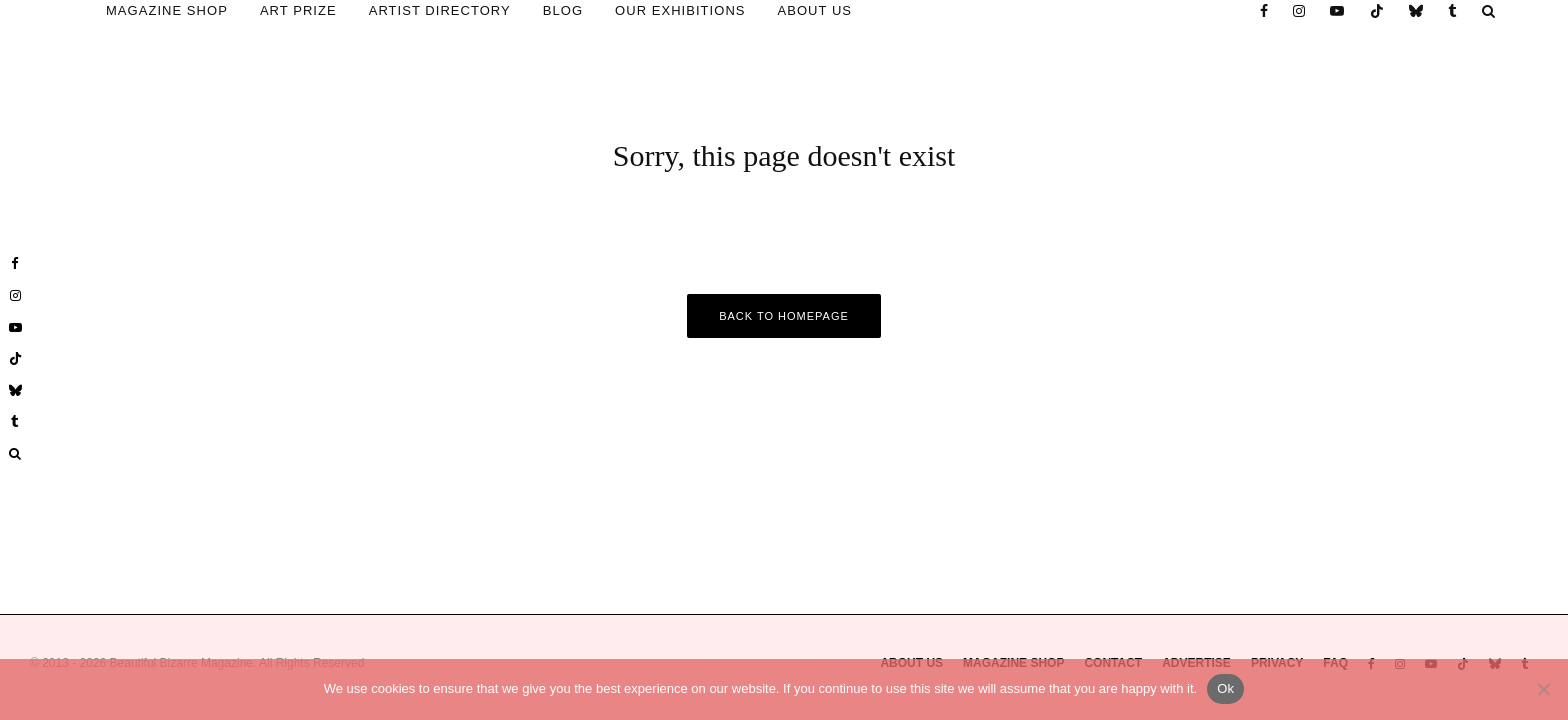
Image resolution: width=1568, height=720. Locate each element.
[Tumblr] (1453, 11)
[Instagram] (1299, 11)
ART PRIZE (298, 10)
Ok (1225, 688)
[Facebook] (1264, 11)
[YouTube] (1337, 11)
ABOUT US (815, 10)
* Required (1388, 483)
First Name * (1387, 410)
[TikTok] (1377, 11)
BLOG (563, 10)
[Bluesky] (1416, 11)
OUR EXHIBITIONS (680, 10)
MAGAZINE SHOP (167, 10)
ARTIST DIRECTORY (440, 10)
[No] (1543, 689)
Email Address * (1388, 337)
